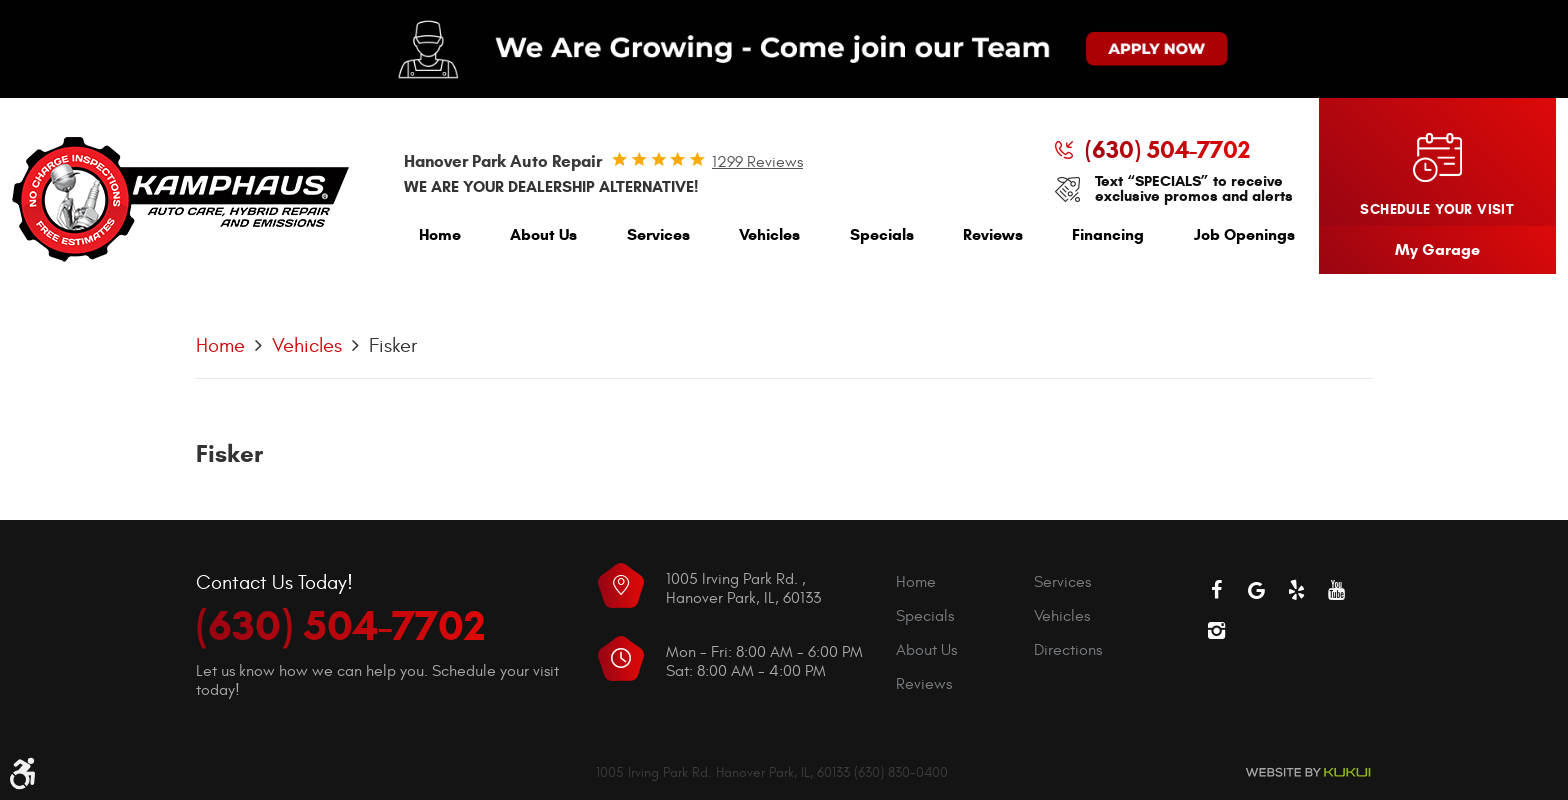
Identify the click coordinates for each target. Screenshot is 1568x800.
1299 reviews (757, 162)
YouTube (1336, 590)
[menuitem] (440, 239)
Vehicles (769, 234)
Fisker (393, 345)
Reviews (993, 234)
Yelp (1296, 590)
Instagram (1216, 630)
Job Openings (1244, 234)
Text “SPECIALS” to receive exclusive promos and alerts (1194, 189)
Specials (882, 234)
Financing (1108, 234)
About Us (543, 234)
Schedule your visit (1437, 209)
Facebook (1216, 590)
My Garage (1437, 249)
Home (440, 234)
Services (658, 234)
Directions (1068, 650)
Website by (1308, 772)
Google (1256, 590)
